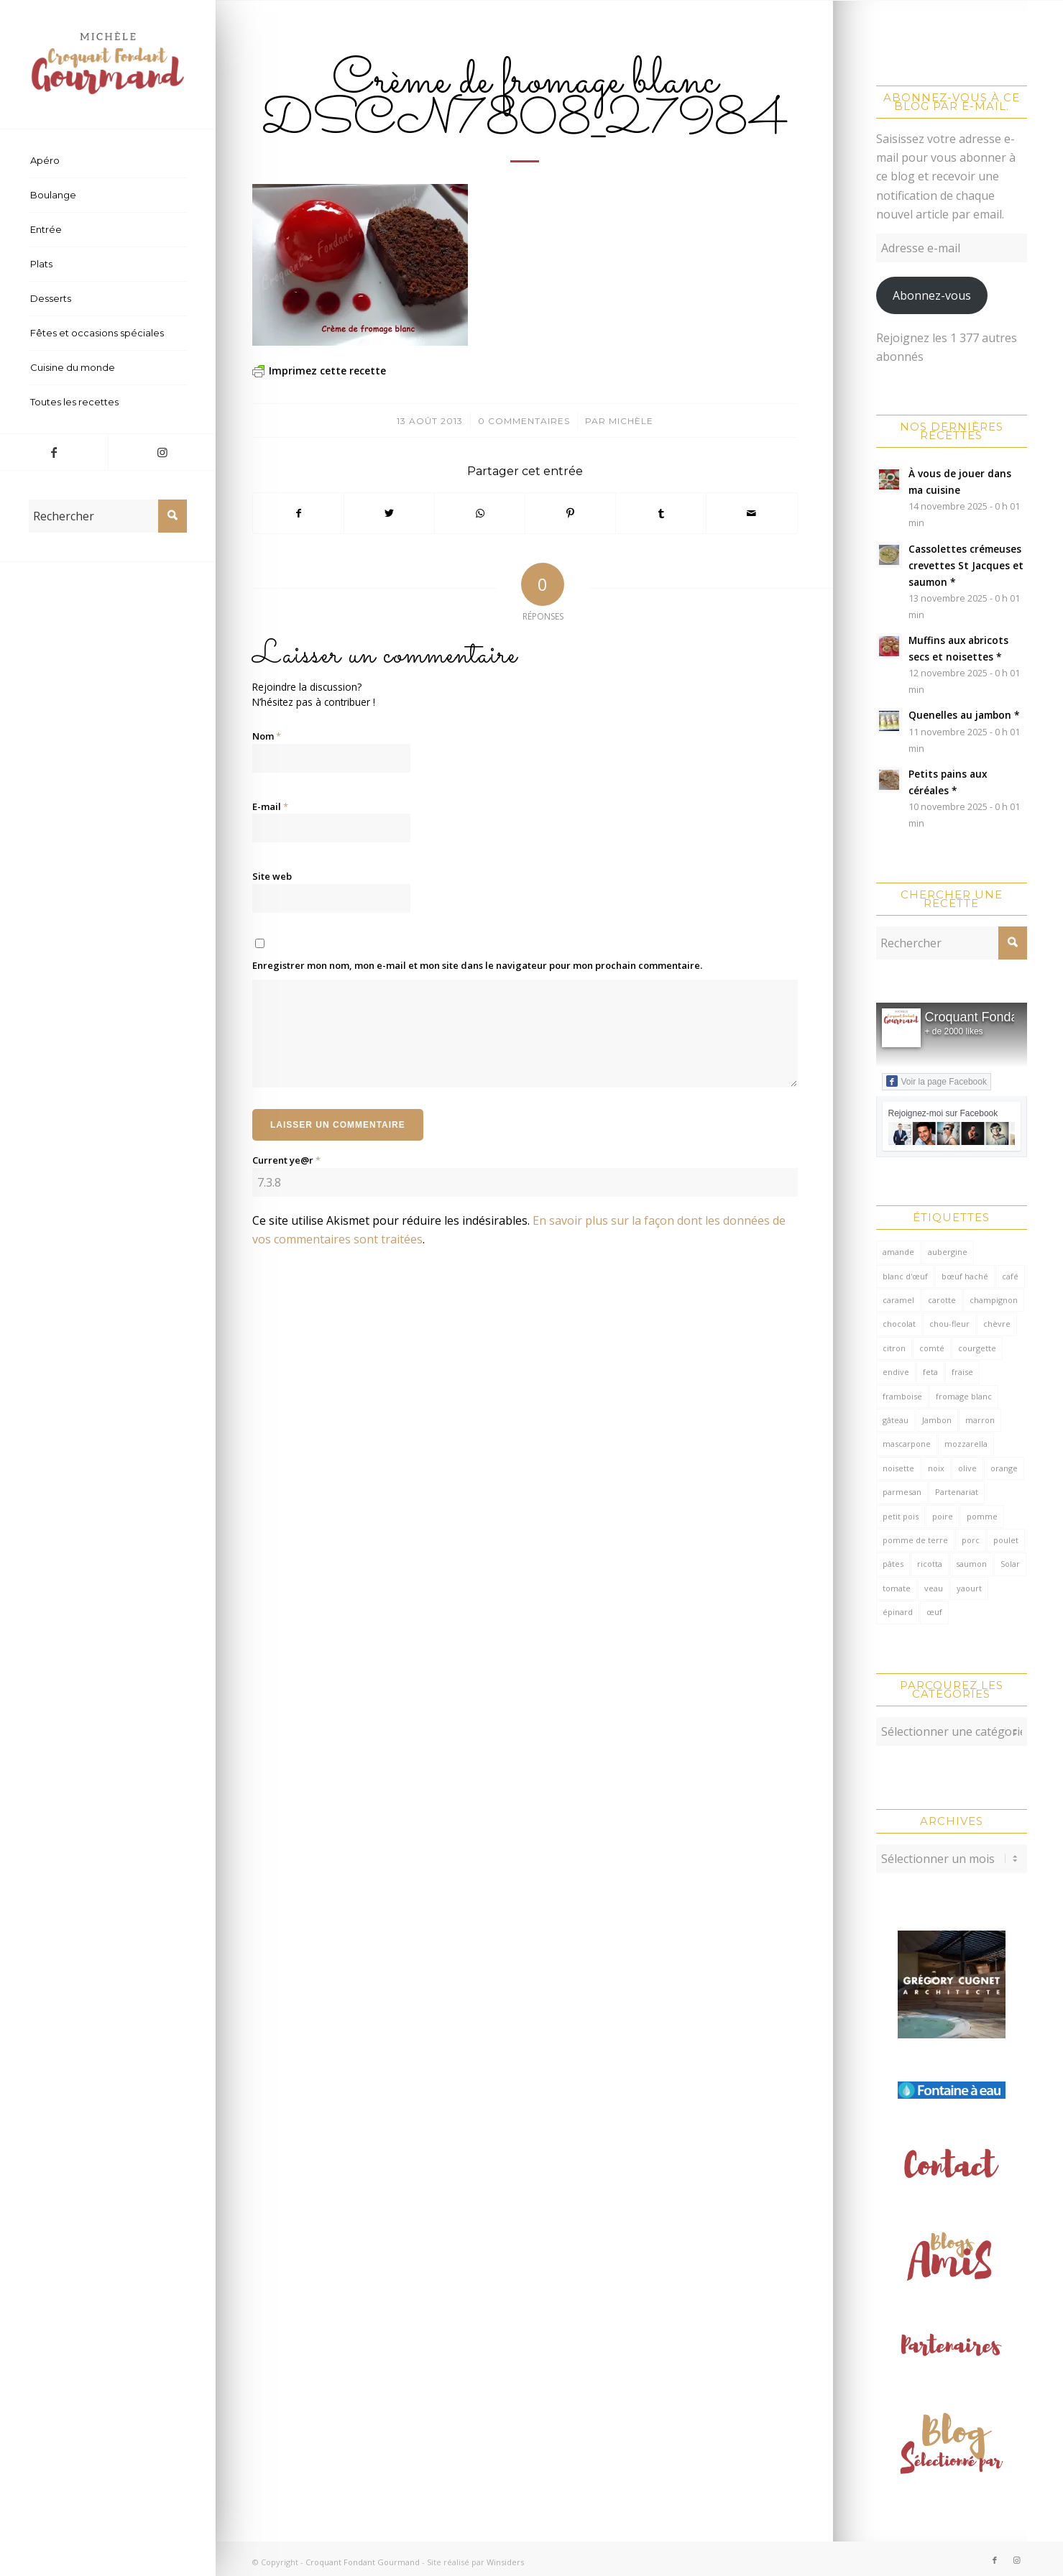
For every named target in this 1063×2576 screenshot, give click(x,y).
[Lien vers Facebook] (54, 452)
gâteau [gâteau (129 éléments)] (895, 1419)
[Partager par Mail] (751, 513)
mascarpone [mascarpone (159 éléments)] (907, 1443)
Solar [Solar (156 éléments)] (1010, 1563)
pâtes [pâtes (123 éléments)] (893, 1563)
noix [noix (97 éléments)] (936, 1468)
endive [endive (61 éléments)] (896, 1371)
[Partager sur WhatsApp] (480, 513)
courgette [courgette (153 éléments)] (977, 1348)
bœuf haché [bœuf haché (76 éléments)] (965, 1276)
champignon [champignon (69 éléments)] (994, 1299)
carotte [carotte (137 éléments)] (942, 1299)
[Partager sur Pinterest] (570, 513)
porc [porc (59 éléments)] (971, 1540)
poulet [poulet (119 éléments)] (1005, 1540)
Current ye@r (286, 1160)
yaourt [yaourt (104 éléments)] (969, 1588)
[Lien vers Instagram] (162, 452)
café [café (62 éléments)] (1010, 1276)
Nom (266, 736)
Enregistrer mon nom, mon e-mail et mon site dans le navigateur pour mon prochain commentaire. (477, 965)
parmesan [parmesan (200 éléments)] (902, 1491)
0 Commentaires (524, 420)
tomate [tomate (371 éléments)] (897, 1588)
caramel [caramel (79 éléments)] (898, 1299)
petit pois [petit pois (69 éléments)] (901, 1516)
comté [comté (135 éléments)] (931, 1348)
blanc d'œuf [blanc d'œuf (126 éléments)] (905, 1276)
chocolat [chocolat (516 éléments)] (899, 1323)
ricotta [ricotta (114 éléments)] (929, 1563)
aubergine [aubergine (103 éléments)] (947, 1251)
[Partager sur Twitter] (389, 513)
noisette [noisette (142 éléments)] (898, 1468)
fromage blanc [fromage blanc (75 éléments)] (964, 1396)
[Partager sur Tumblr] (661, 513)
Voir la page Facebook (936, 1081)
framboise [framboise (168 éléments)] (902, 1396)
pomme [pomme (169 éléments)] (982, 1516)
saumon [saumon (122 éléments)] (971, 1563)
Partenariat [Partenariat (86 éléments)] (956, 1491)
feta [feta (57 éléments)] (930, 1371)
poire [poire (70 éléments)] (942, 1516)
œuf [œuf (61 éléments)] (934, 1611)
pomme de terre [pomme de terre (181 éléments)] (915, 1540)
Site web (272, 876)
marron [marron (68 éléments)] (980, 1419)
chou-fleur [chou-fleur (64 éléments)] (949, 1323)
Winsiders (505, 2554)
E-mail (270, 806)
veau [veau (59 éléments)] (933, 1588)
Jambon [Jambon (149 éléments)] (937, 1419)
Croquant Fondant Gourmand (362, 2554)
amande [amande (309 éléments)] (898, 1251)
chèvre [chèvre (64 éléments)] (997, 1323)
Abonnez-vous (932, 295)
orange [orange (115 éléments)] (1004, 1468)
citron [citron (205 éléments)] (894, 1348)
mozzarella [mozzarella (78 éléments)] (966, 1443)
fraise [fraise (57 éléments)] (962, 1371)
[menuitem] (108, 161)
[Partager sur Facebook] (298, 513)
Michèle (631, 420)
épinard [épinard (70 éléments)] (898, 1611)
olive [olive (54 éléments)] (967, 1468)
